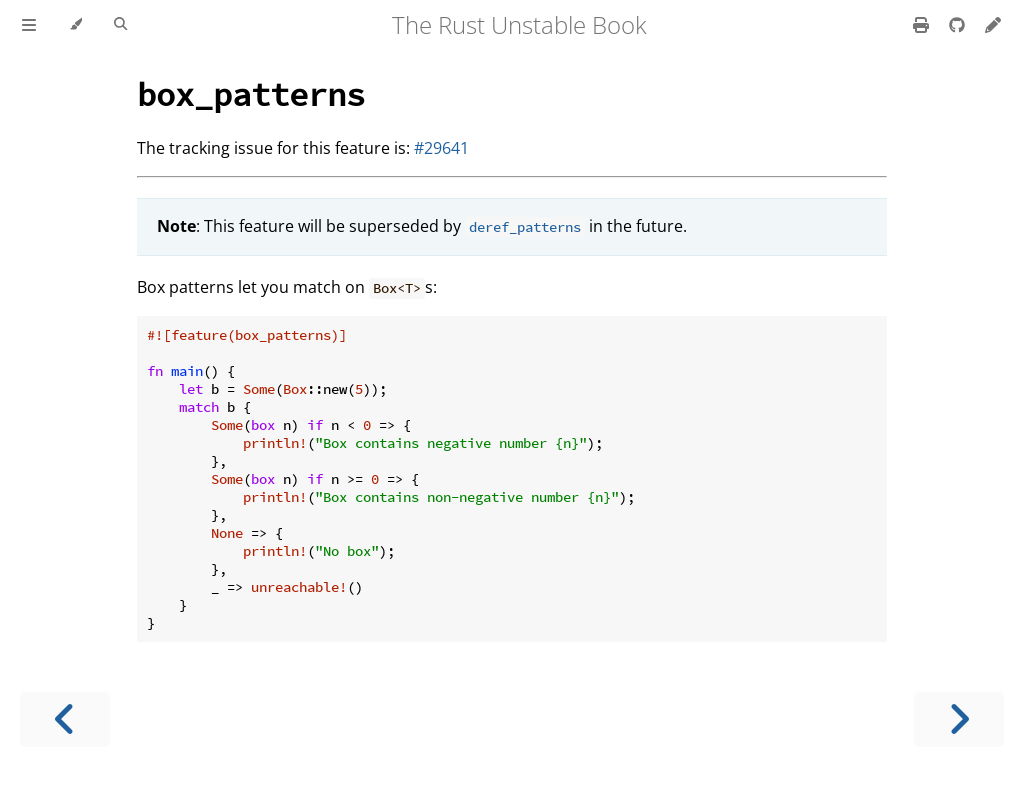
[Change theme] (75, 25)
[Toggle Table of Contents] (29, 25)
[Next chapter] (959, 719)
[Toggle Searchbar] (120, 25)
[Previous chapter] (65, 719)
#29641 (441, 148)
